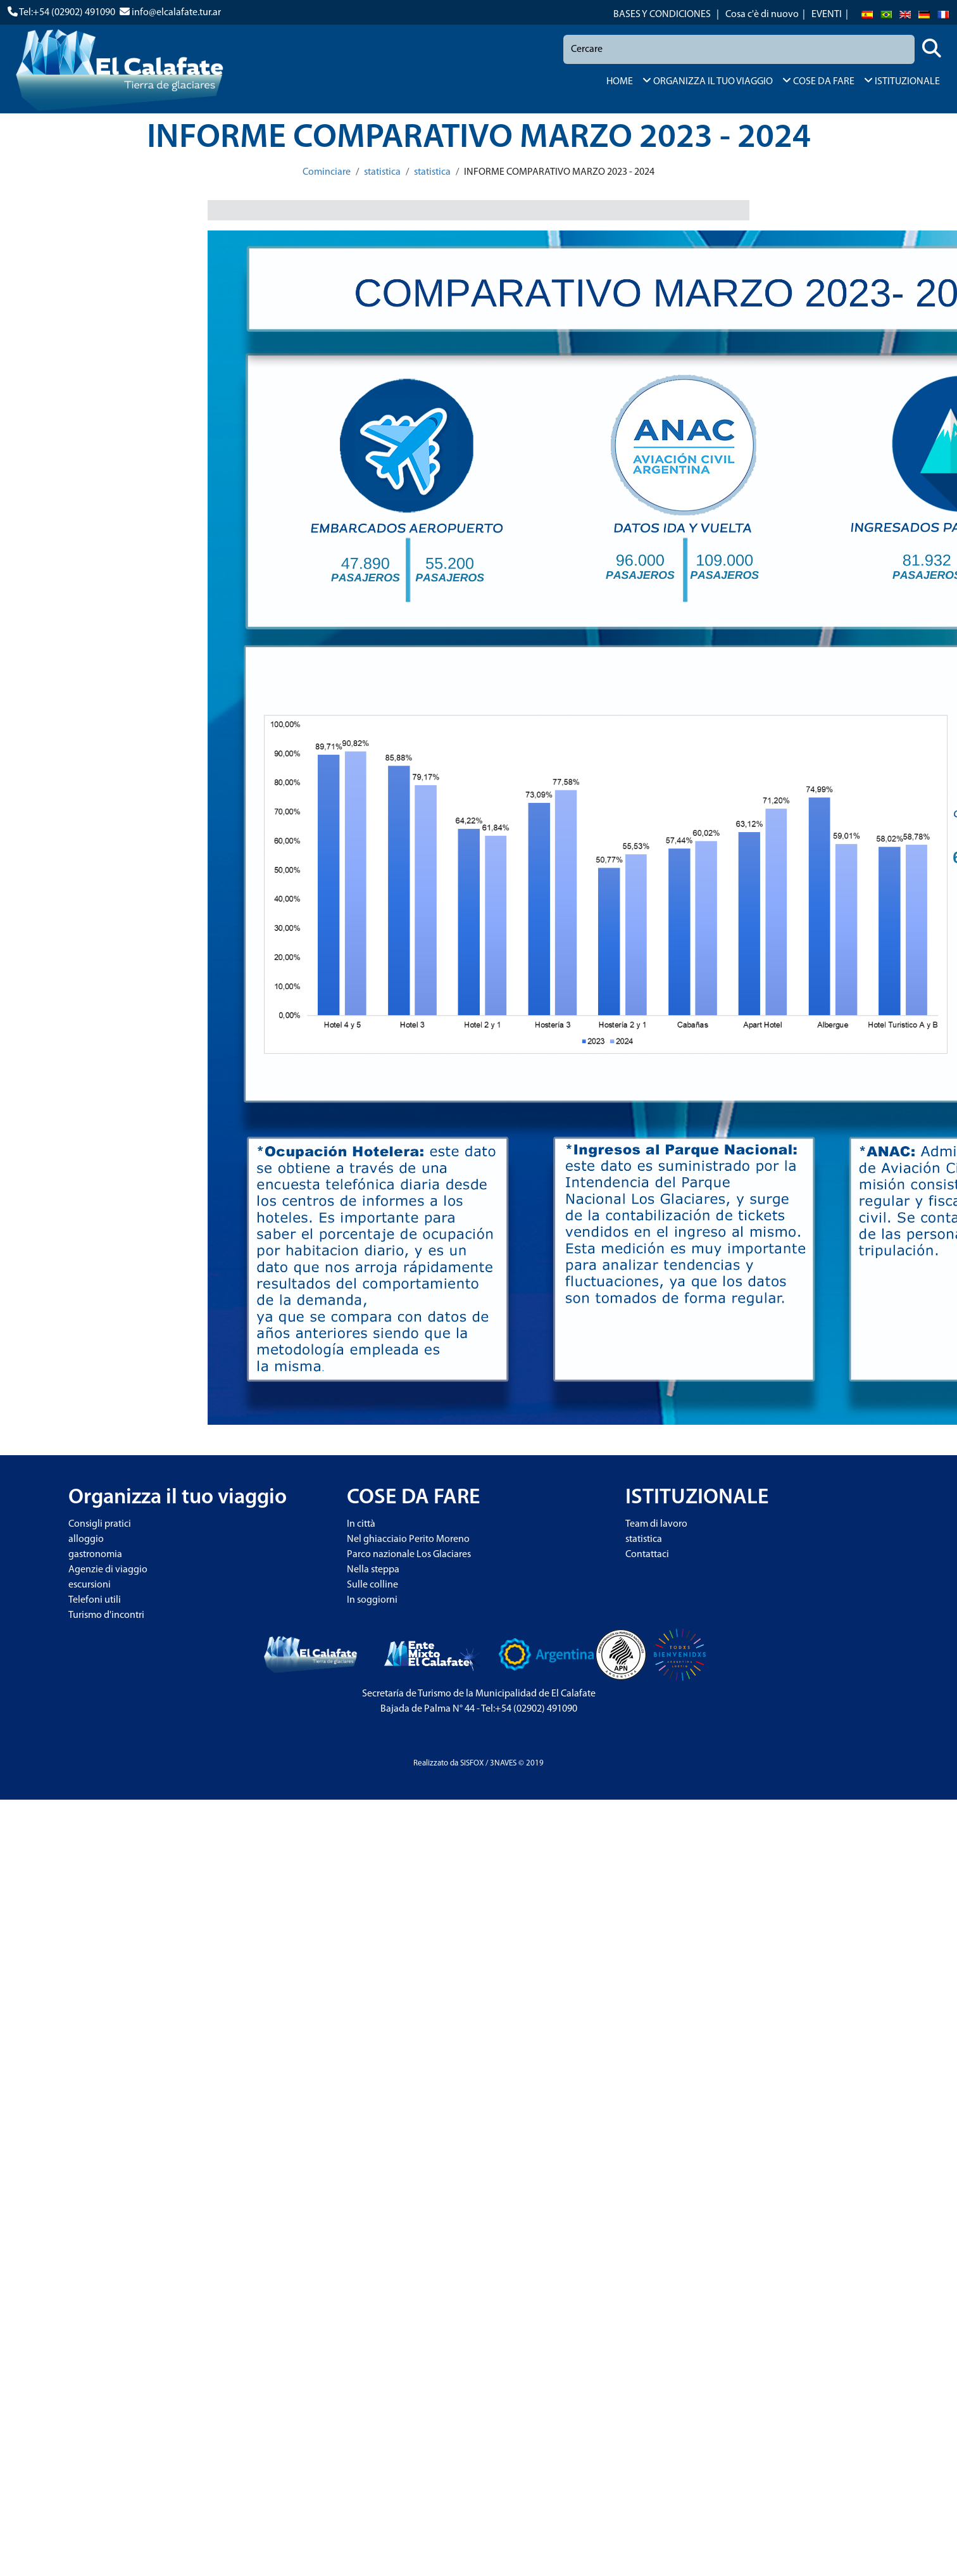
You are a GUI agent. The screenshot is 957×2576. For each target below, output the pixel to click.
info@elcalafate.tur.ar (176, 13)
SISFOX (472, 1763)
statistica (382, 172)
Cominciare (327, 172)
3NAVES (503, 1763)
